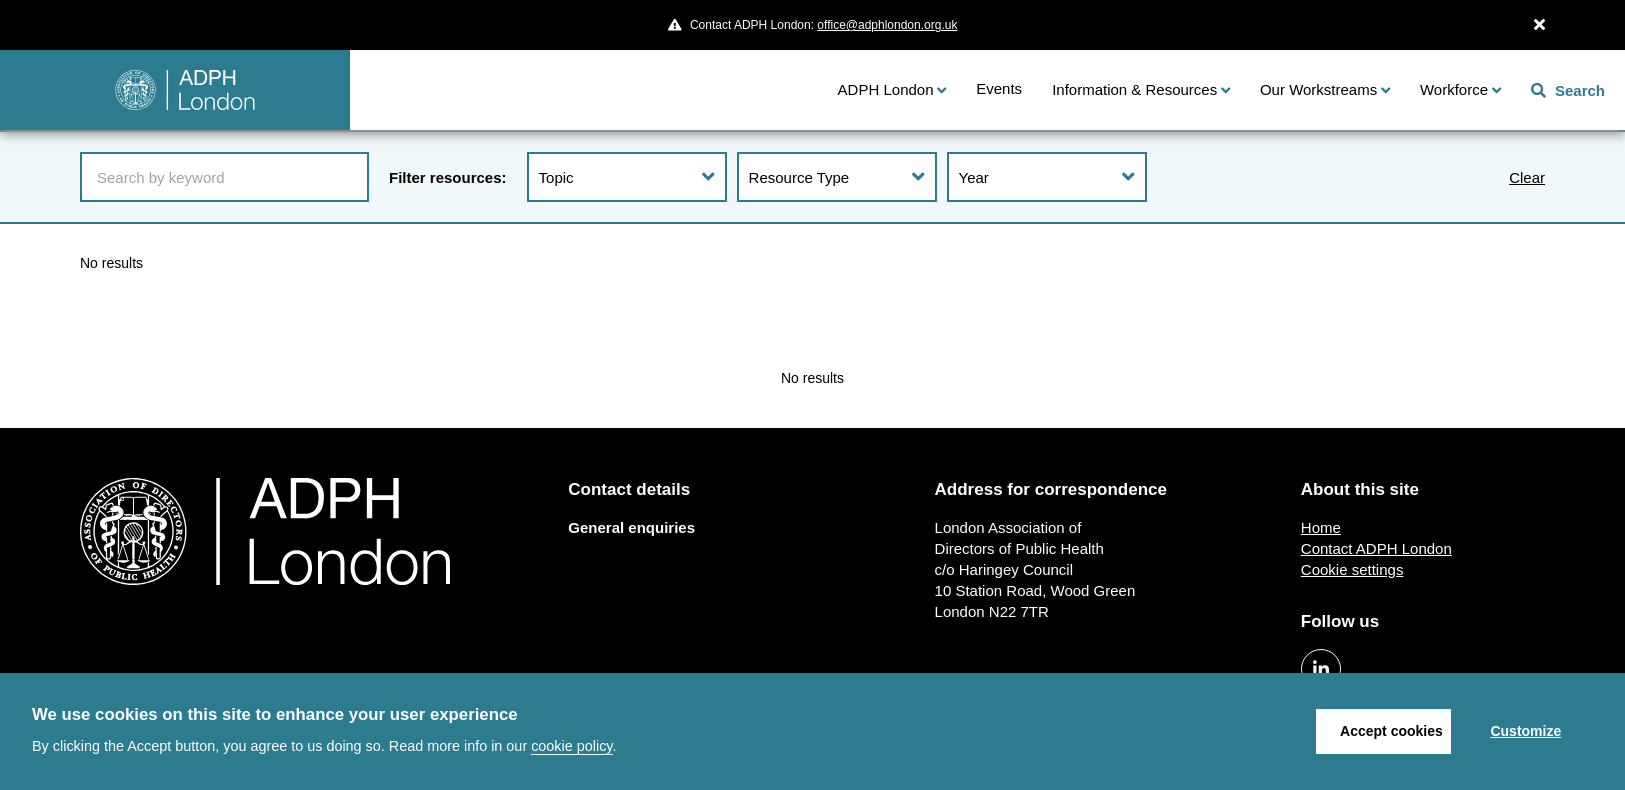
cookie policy (571, 746)
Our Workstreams (1318, 89)
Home (1321, 527)
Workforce (1454, 89)
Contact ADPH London (1376, 548)
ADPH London (886, 89)
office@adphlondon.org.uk (887, 25)
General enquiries (631, 527)
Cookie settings (1352, 569)
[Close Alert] (1539, 25)
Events (999, 88)
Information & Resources (1134, 89)
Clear (1527, 177)
